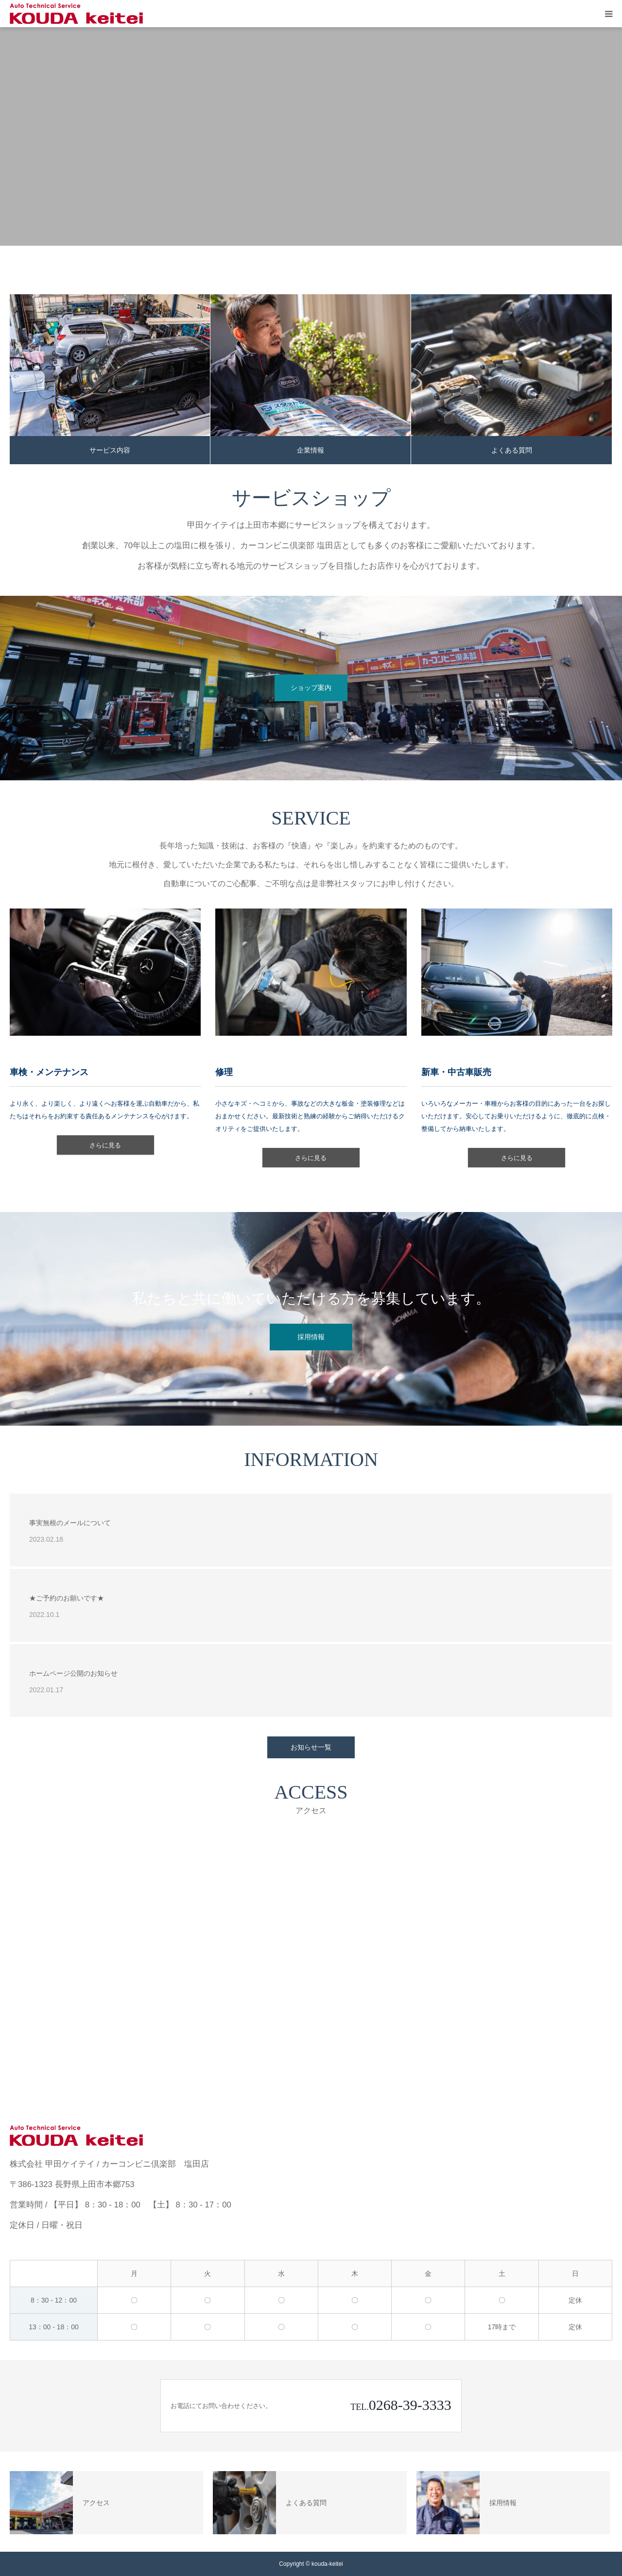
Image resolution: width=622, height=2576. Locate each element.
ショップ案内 (311, 687)
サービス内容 (109, 450)
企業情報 (310, 450)
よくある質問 (511, 450)
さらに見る (105, 1145)
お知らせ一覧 (311, 1747)
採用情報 (311, 1337)
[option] (311, 136)
